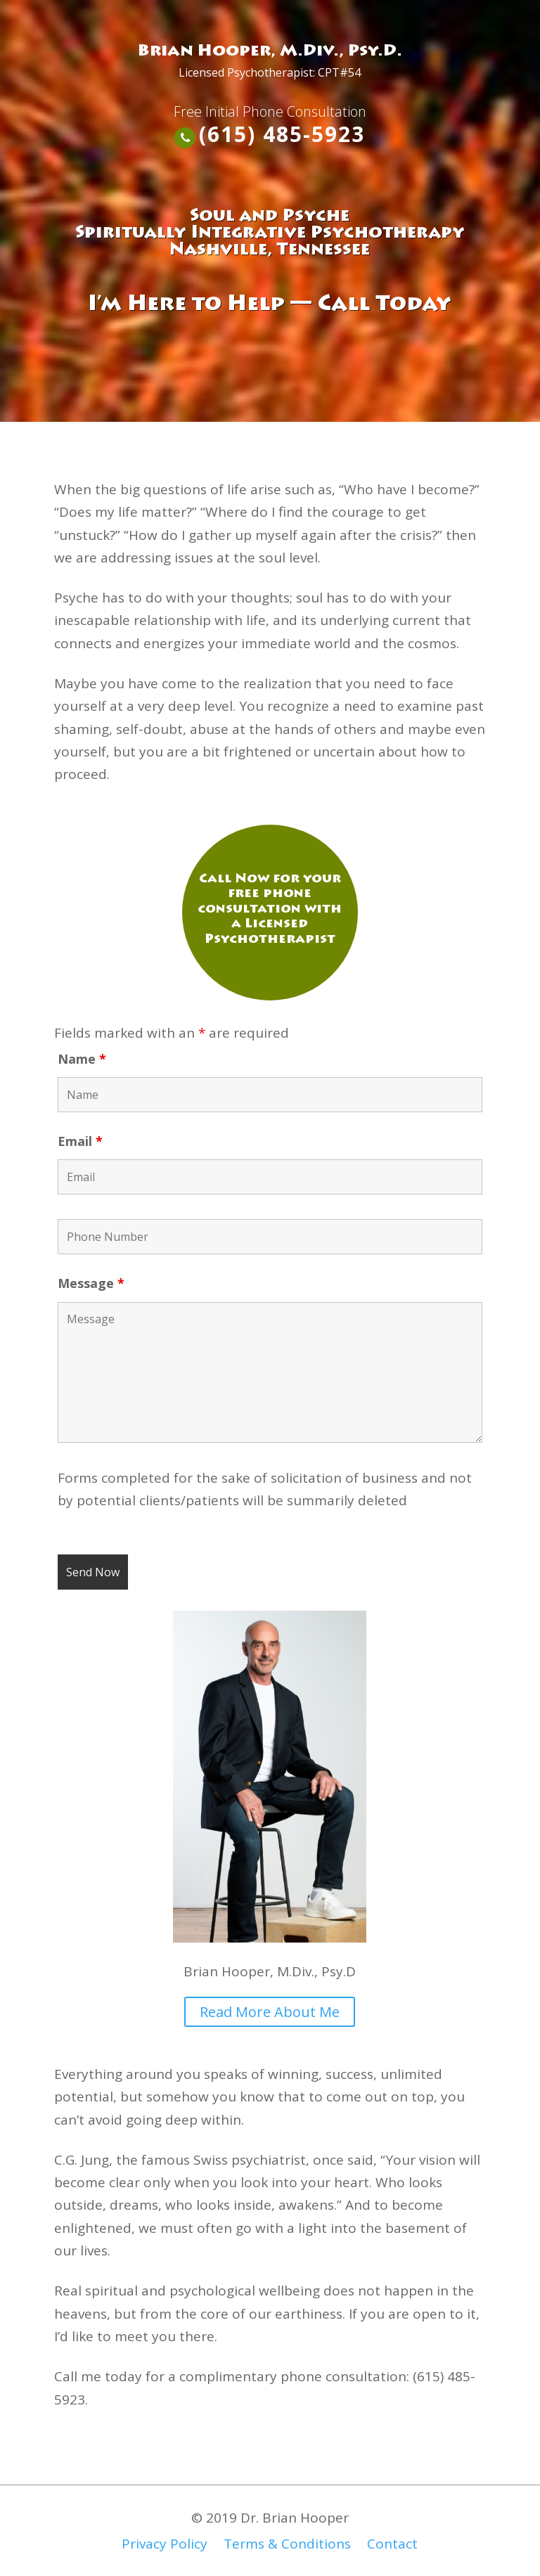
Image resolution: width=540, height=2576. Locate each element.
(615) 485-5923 (282, 134)
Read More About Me (270, 2011)
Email (80, 1141)
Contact (392, 2544)
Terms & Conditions (287, 2544)
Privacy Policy (164, 2544)
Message (91, 1283)
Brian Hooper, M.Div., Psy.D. (270, 52)
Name (82, 1058)
